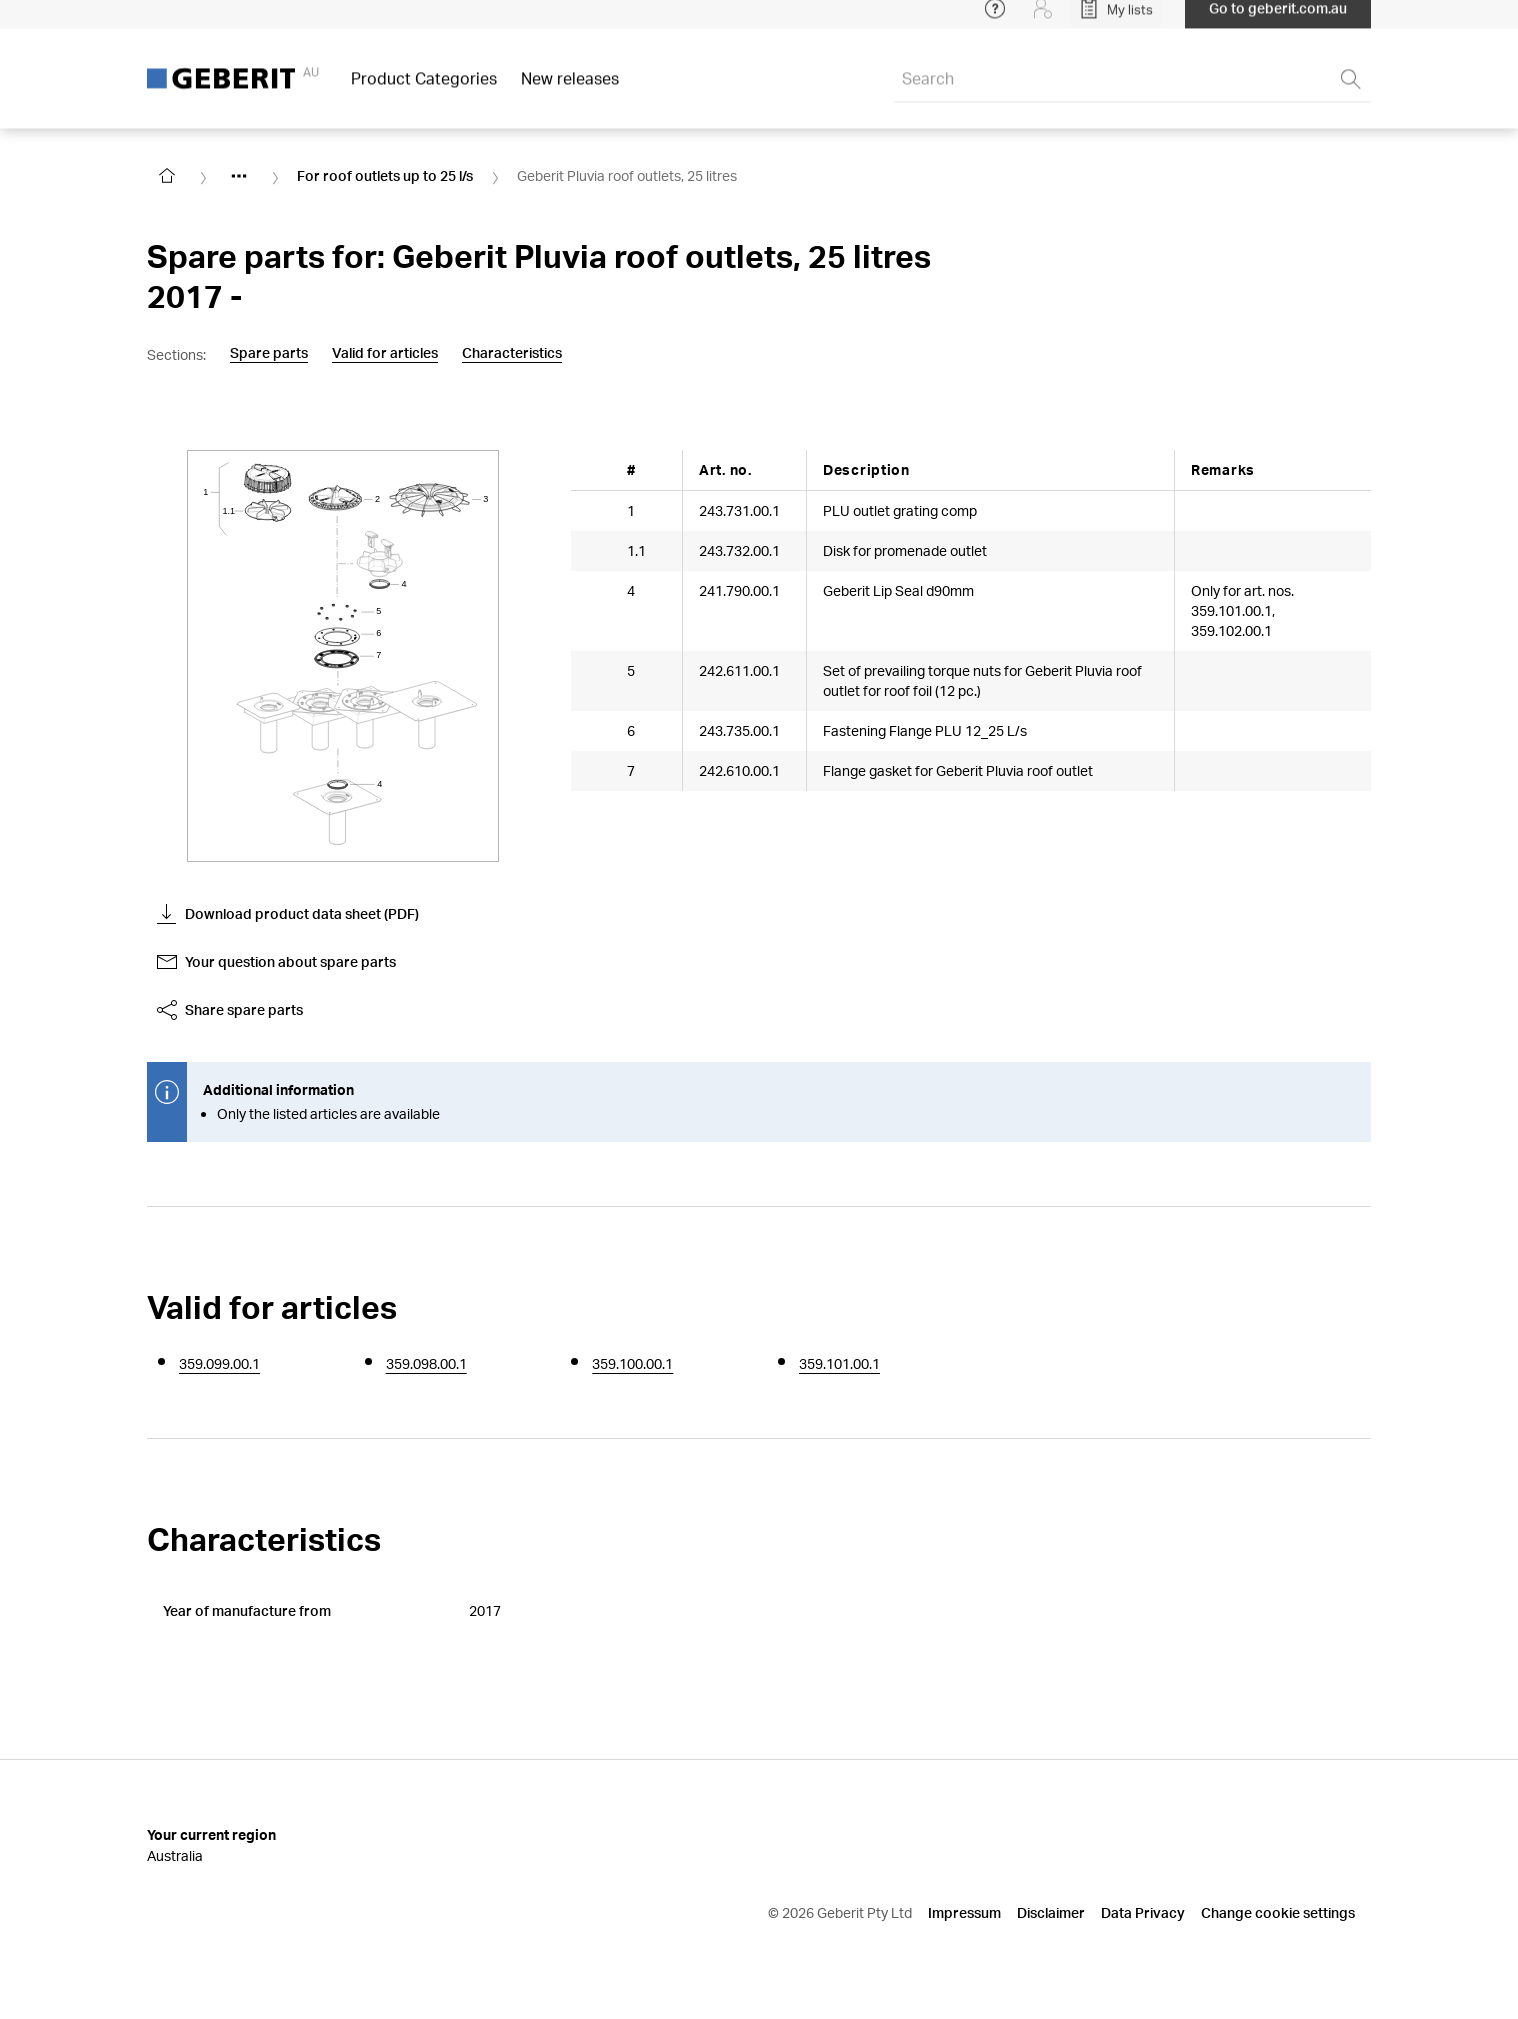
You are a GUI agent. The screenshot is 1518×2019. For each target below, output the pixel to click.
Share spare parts (230, 1010)
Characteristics (512, 353)
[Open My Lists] (1116, 20)
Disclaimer (1051, 1912)
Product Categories (424, 89)
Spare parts (269, 353)
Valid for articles (385, 353)
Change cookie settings (1278, 1912)
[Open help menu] (995, 20)
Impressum (964, 1912)
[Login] (1043, 20)
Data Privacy (1143, 1912)
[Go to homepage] (167, 176)
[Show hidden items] (239, 176)
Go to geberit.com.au (1278, 19)
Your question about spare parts (276, 962)
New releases (570, 89)
